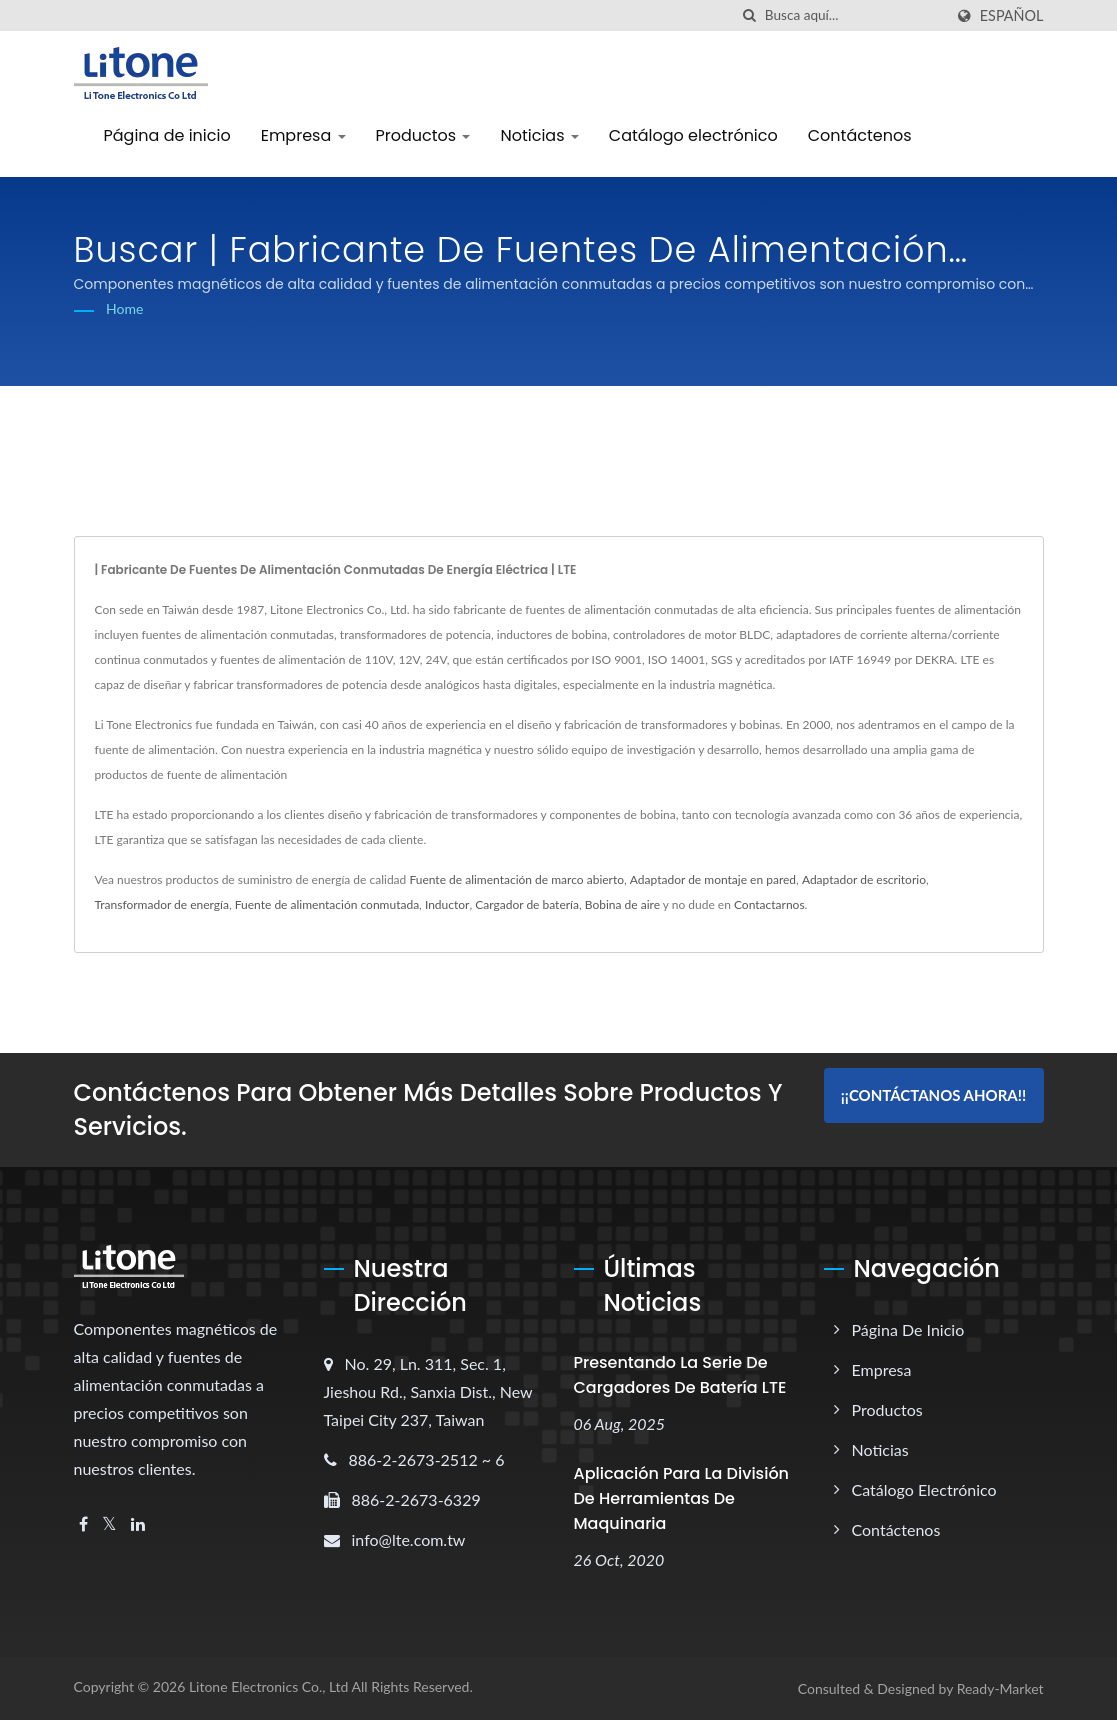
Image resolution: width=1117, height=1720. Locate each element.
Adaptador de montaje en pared (713, 879)
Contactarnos (769, 904)
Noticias (539, 135)
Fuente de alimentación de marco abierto (516, 879)
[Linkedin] (138, 1524)
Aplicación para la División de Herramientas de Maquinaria (681, 1498)
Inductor (447, 904)
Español (1012, 16)
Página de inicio (167, 135)
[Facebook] (83, 1524)
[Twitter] (109, 1524)
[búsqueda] (750, 15)
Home (124, 308)
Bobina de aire (622, 904)
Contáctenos (860, 135)
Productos (423, 135)
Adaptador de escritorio (864, 879)
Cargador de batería (527, 904)
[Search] (854, 15)
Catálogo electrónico (693, 135)
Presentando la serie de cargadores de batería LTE (680, 1375)
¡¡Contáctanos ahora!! (933, 1095)
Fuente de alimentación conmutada (327, 904)
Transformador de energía (162, 904)
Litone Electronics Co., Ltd (269, 1686)
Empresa (303, 135)
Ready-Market (1000, 1688)
